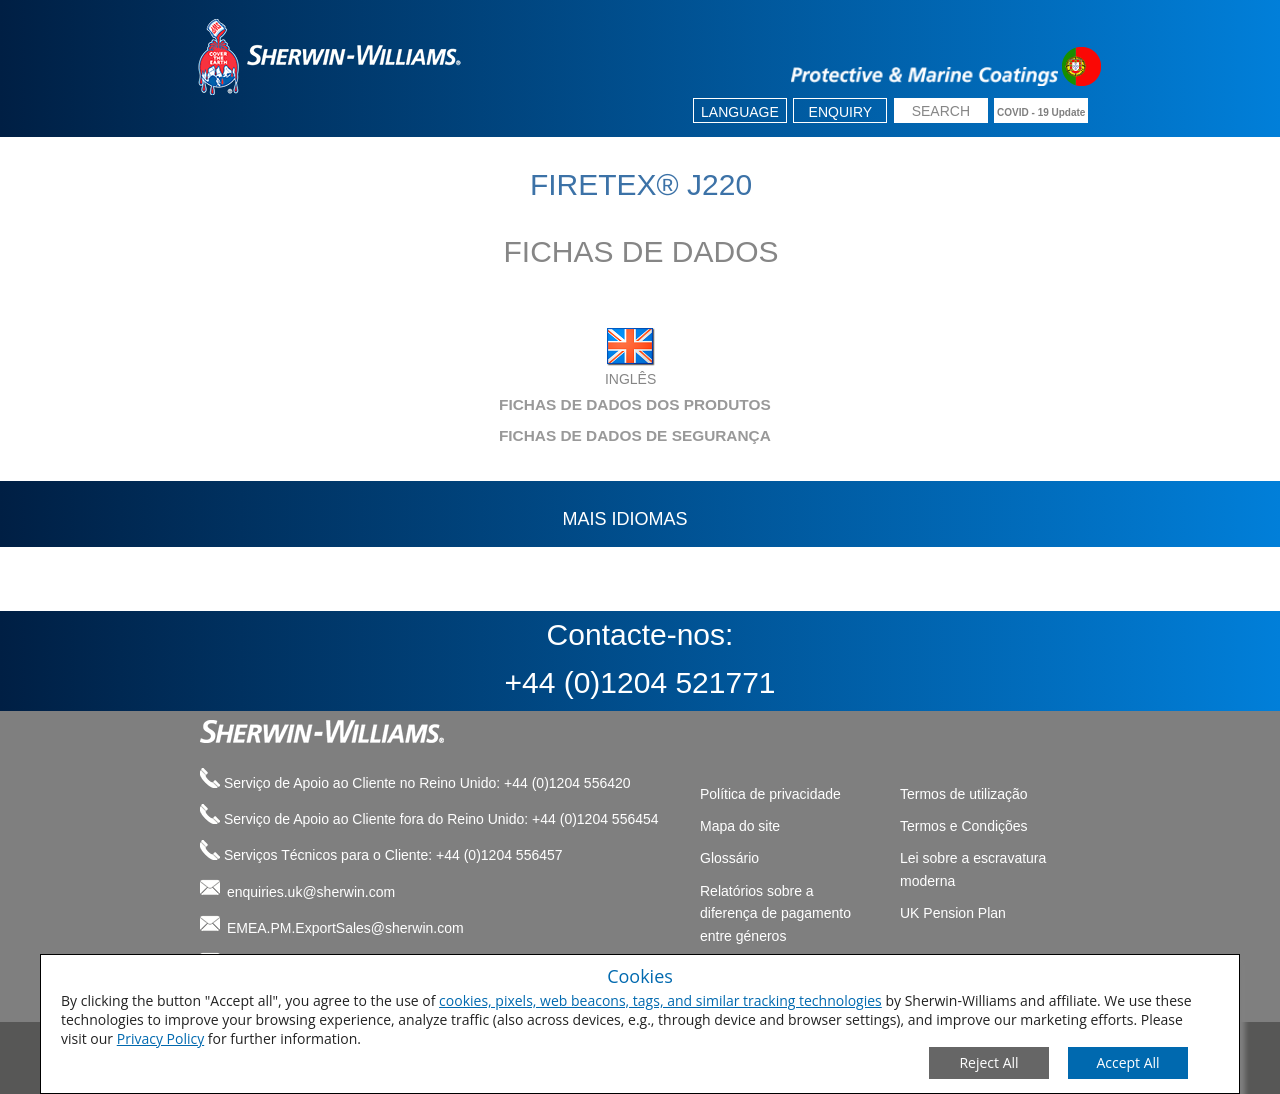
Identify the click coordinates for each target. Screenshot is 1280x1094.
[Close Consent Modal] (989, 1063)
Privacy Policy (160, 1038)
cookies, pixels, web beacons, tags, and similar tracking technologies (660, 1000)
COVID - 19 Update (1041, 112)
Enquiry (841, 112)
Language (740, 112)
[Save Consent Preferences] (1128, 1063)
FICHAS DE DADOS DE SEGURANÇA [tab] (479, 435)
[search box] (941, 112)
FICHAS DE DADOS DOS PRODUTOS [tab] (479, 404)
